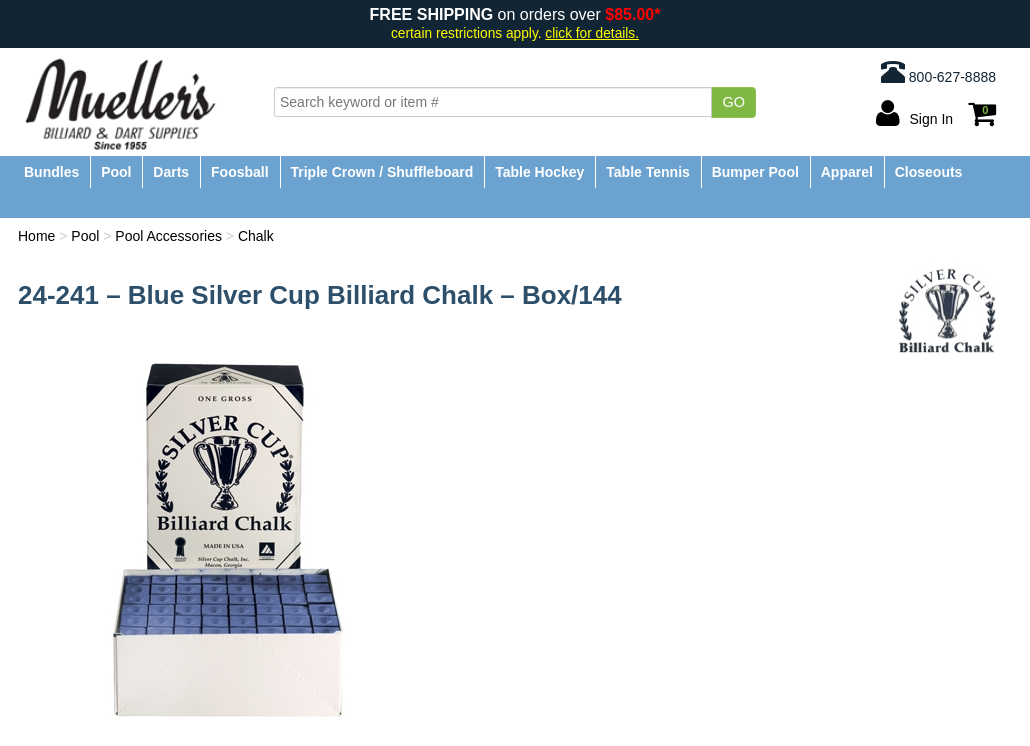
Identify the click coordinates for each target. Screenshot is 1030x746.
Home (36, 236)
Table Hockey (539, 172)
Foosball (240, 172)
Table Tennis (648, 172)
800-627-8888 (938, 72)
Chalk (256, 236)
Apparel (847, 172)
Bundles (51, 172)
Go (733, 102)
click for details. (592, 33)
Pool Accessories (168, 236)
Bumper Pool (755, 172)
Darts (171, 172)
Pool (116, 172)
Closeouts (929, 172)
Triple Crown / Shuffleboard (382, 172)
